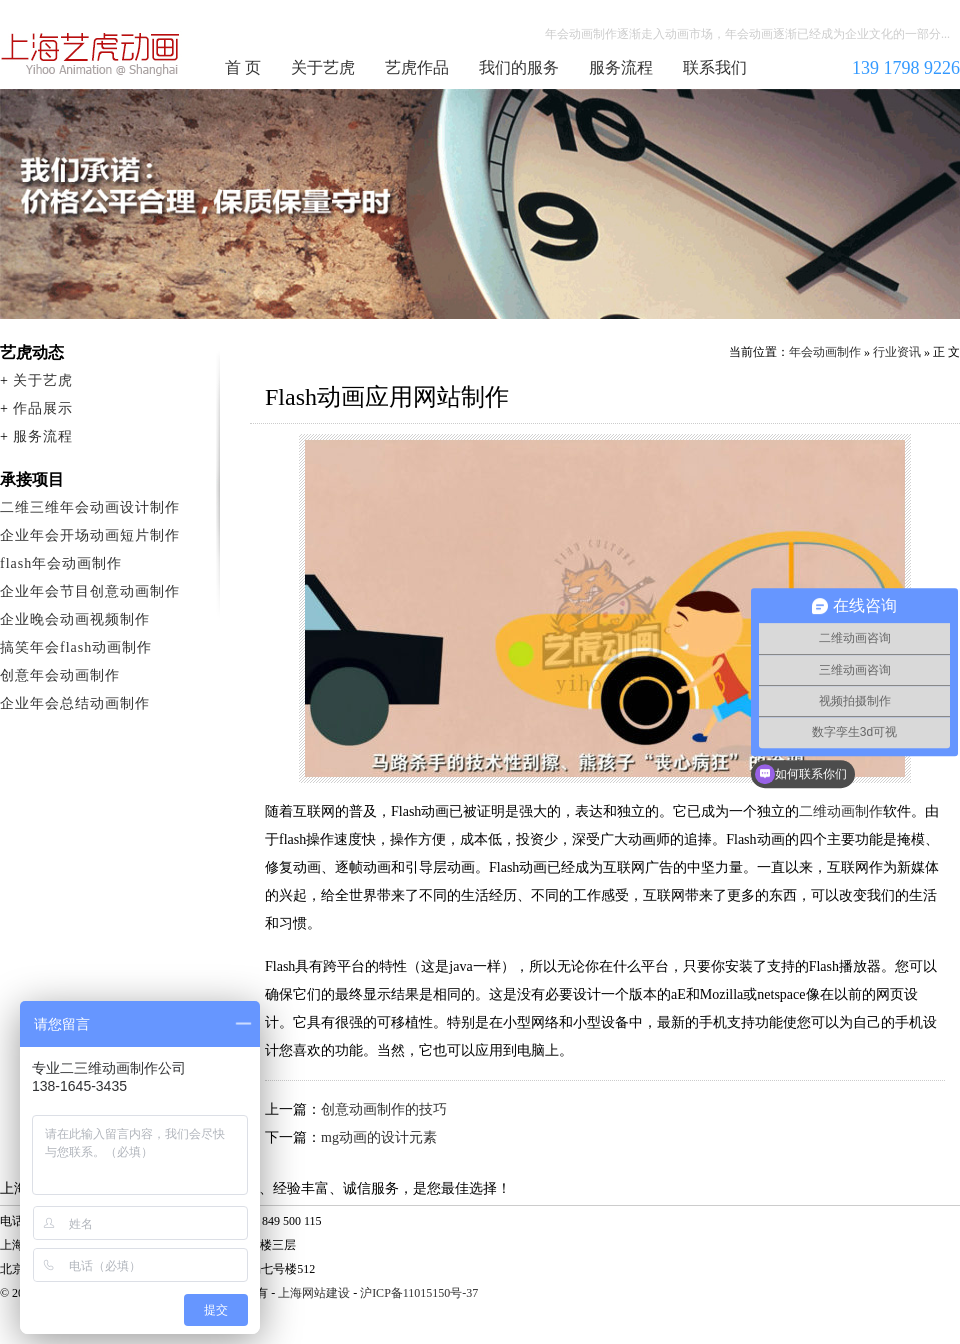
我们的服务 (519, 67)
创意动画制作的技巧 (384, 1109)
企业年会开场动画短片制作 (90, 535)
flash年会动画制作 (61, 563)
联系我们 (715, 67)
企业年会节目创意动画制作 (90, 591)
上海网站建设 (314, 1293)
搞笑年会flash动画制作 (76, 647)
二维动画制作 (841, 811)
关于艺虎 (323, 67)
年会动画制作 (91, 54)
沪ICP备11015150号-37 (419, 1293)
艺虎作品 (417, 67)
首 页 (243, 67)
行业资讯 (897, 352)
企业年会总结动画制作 (75, 703)
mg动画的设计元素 (379, 1137)
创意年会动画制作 (60, 675)
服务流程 (621, 67)
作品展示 (43, 408)
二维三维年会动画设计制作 (90, 507)
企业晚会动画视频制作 (75, 619)
